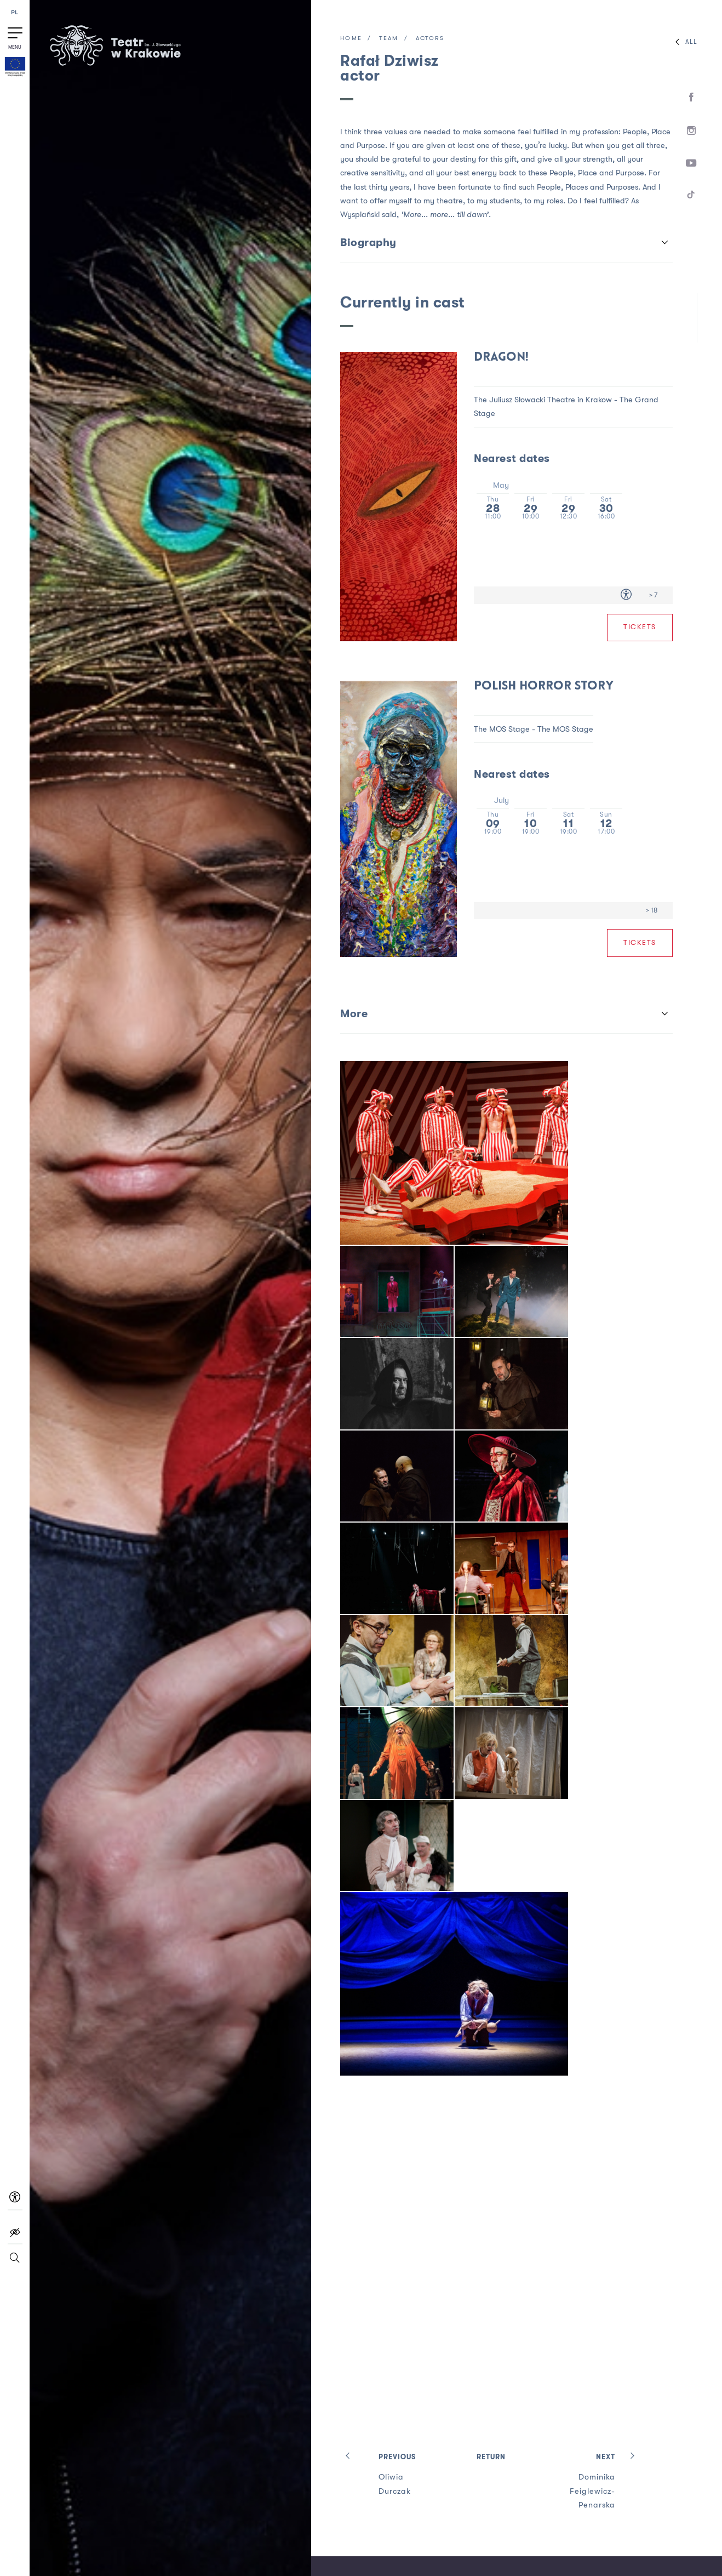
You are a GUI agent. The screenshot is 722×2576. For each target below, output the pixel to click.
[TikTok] (691, 196)
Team (388, 39)
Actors (430, 39)
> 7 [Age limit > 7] (653, 595)
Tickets (639, 627)
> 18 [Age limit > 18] (651, 910)
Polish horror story (544, 686)
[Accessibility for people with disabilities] (626, 595)
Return (491, 2457)
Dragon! (501, 357)
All (683, 42)
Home (351, 39)
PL (15, 13)
